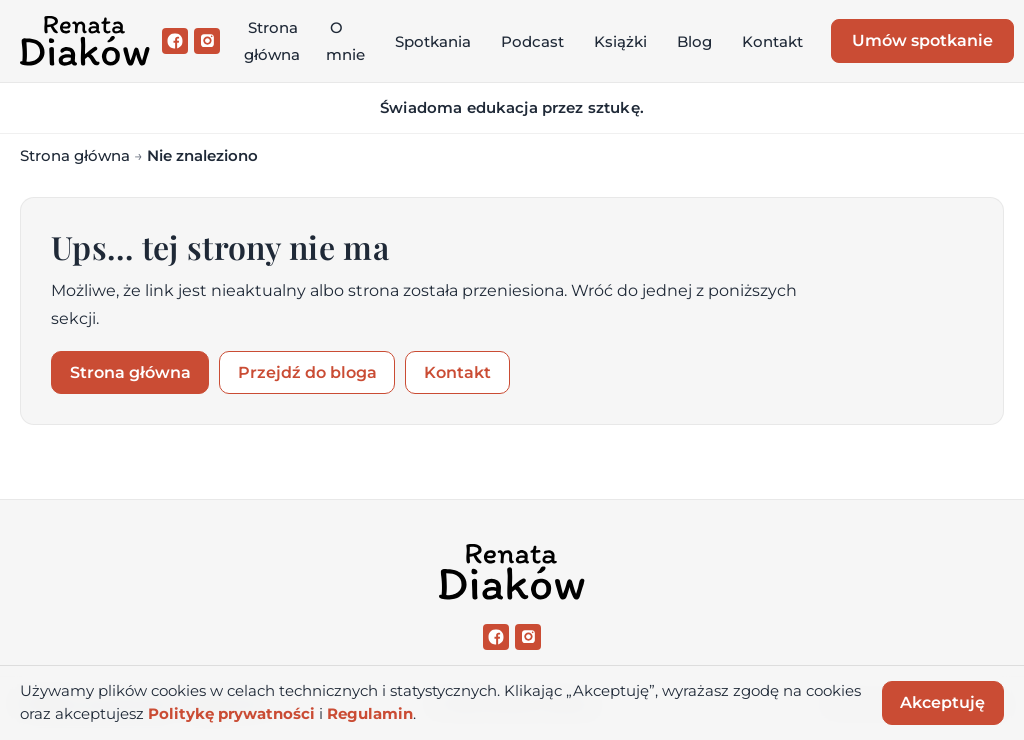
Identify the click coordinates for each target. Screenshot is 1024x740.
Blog (694, 41)
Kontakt (772, 41)
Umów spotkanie (922, 40)
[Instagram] (207, 41)
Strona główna (272, 41)
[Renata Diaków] (85, 41)
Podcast (532, 41)
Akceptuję (942, 702)
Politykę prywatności (231, 714)
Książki (620, 41)
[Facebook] (175, 41)
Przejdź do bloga (307, 372)
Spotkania (433, 41)
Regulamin (370, 714)
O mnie (345, 41)
